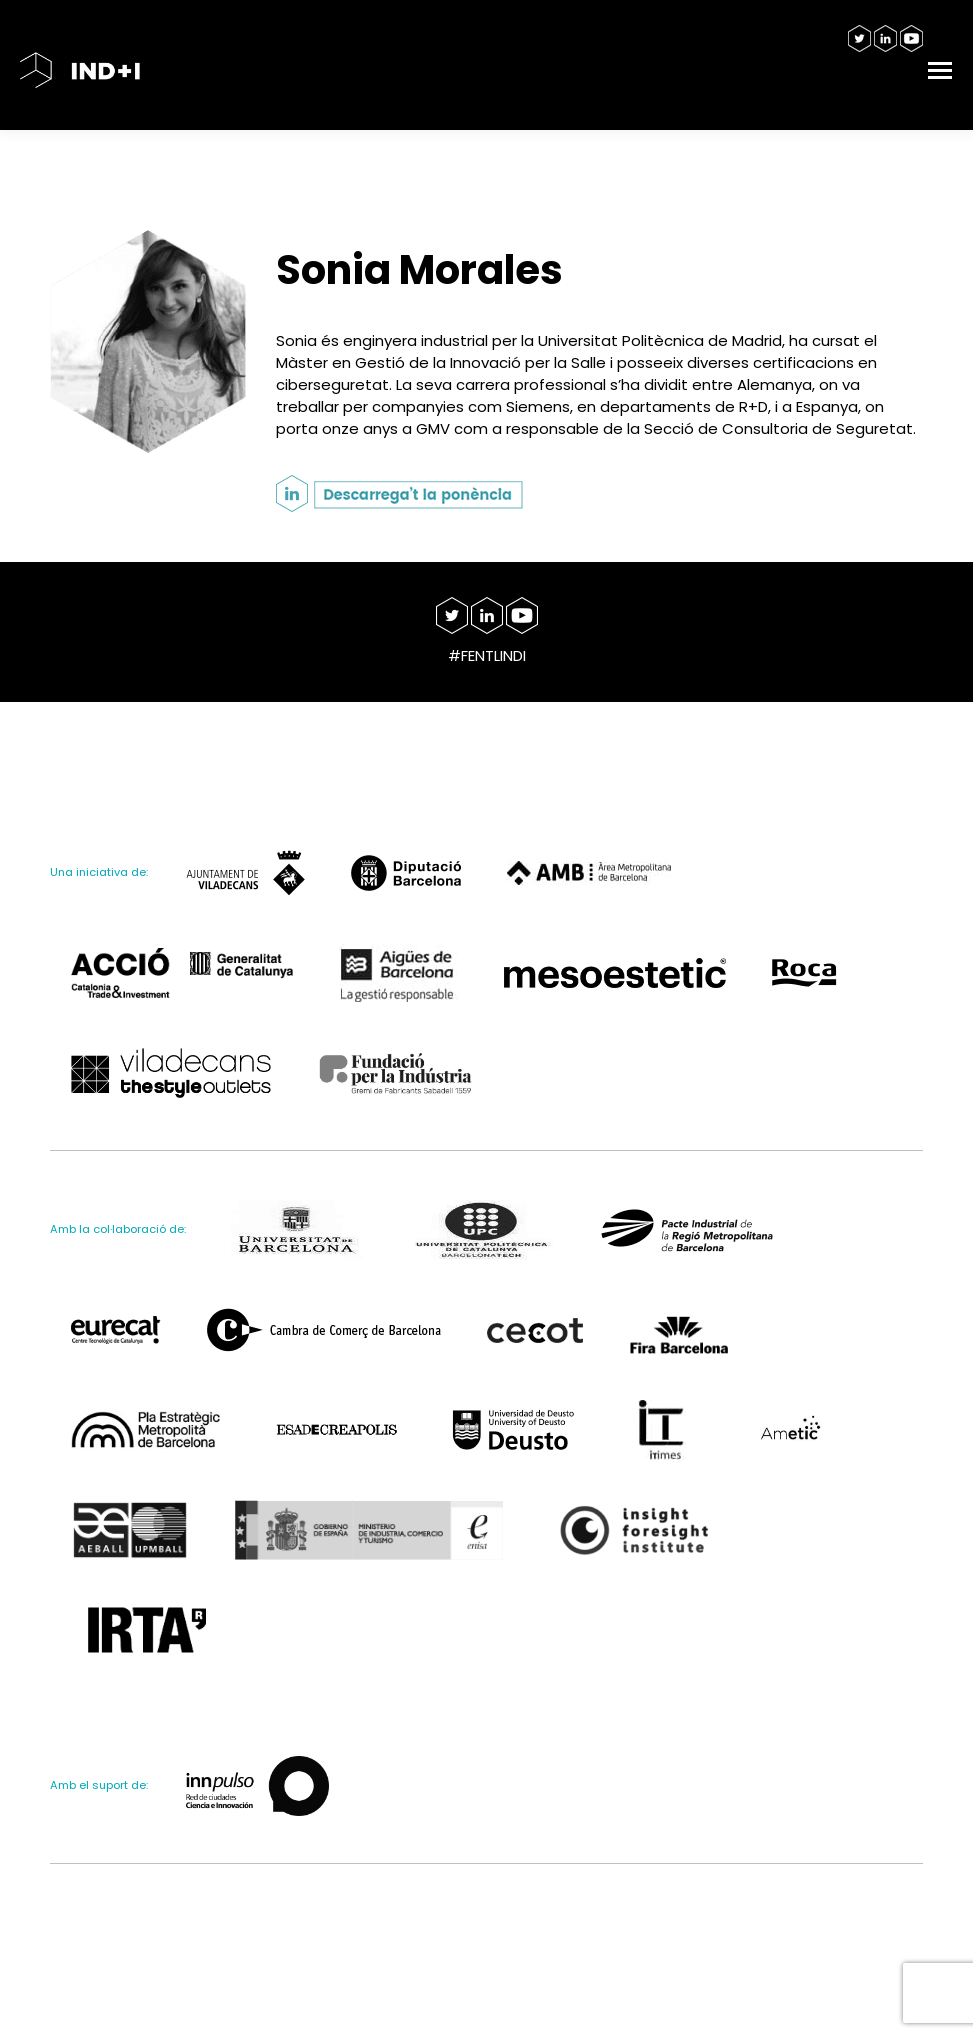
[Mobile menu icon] (940, 70)
